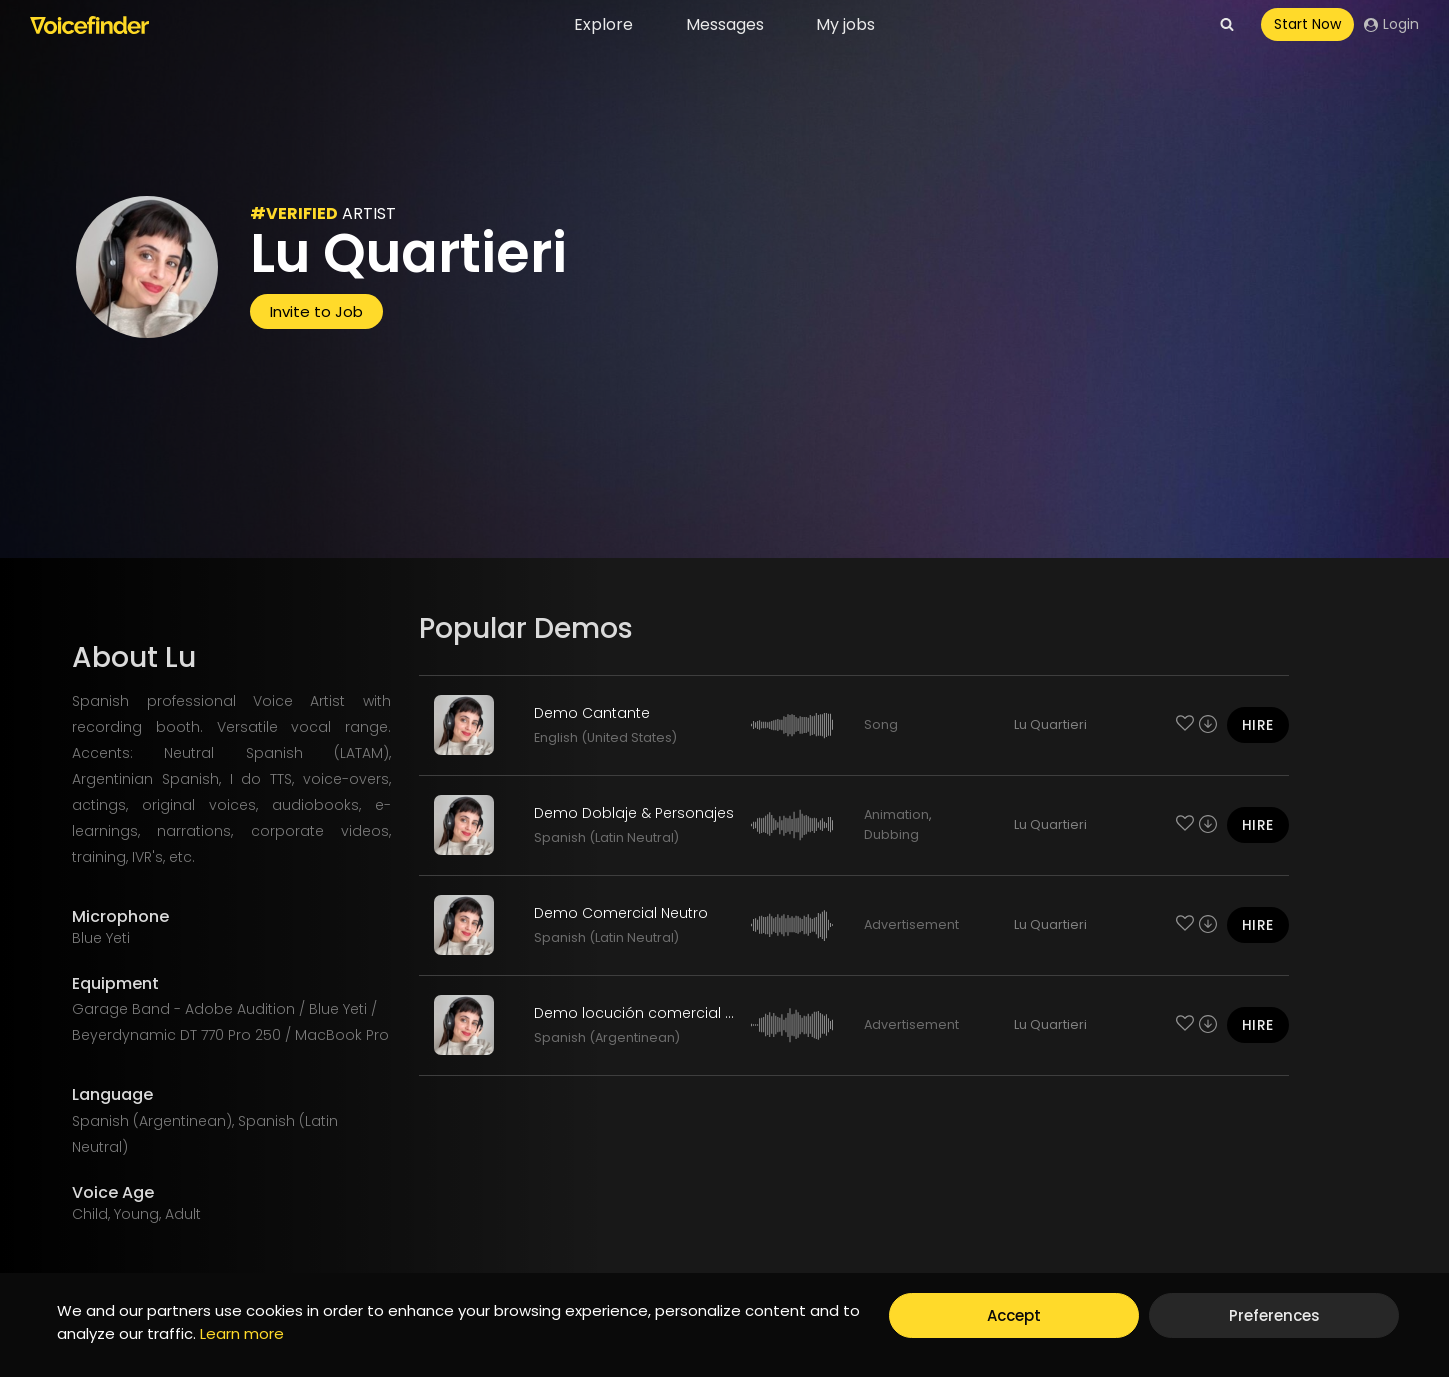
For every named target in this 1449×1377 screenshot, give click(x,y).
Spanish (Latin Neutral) (606, 837)
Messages (725, 24)
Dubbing (891, 834)
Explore (603, 24)
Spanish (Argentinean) (607, 1037)
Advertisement (911, 924)
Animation (896, 814)
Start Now (1307, 24)
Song (881, 724)
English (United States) (605, 737)
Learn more (242, 1333)
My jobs (845, 24)
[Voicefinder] (89, 25)
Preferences (1274, 1315)
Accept (1014, 1315)
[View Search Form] (1227, 25)
